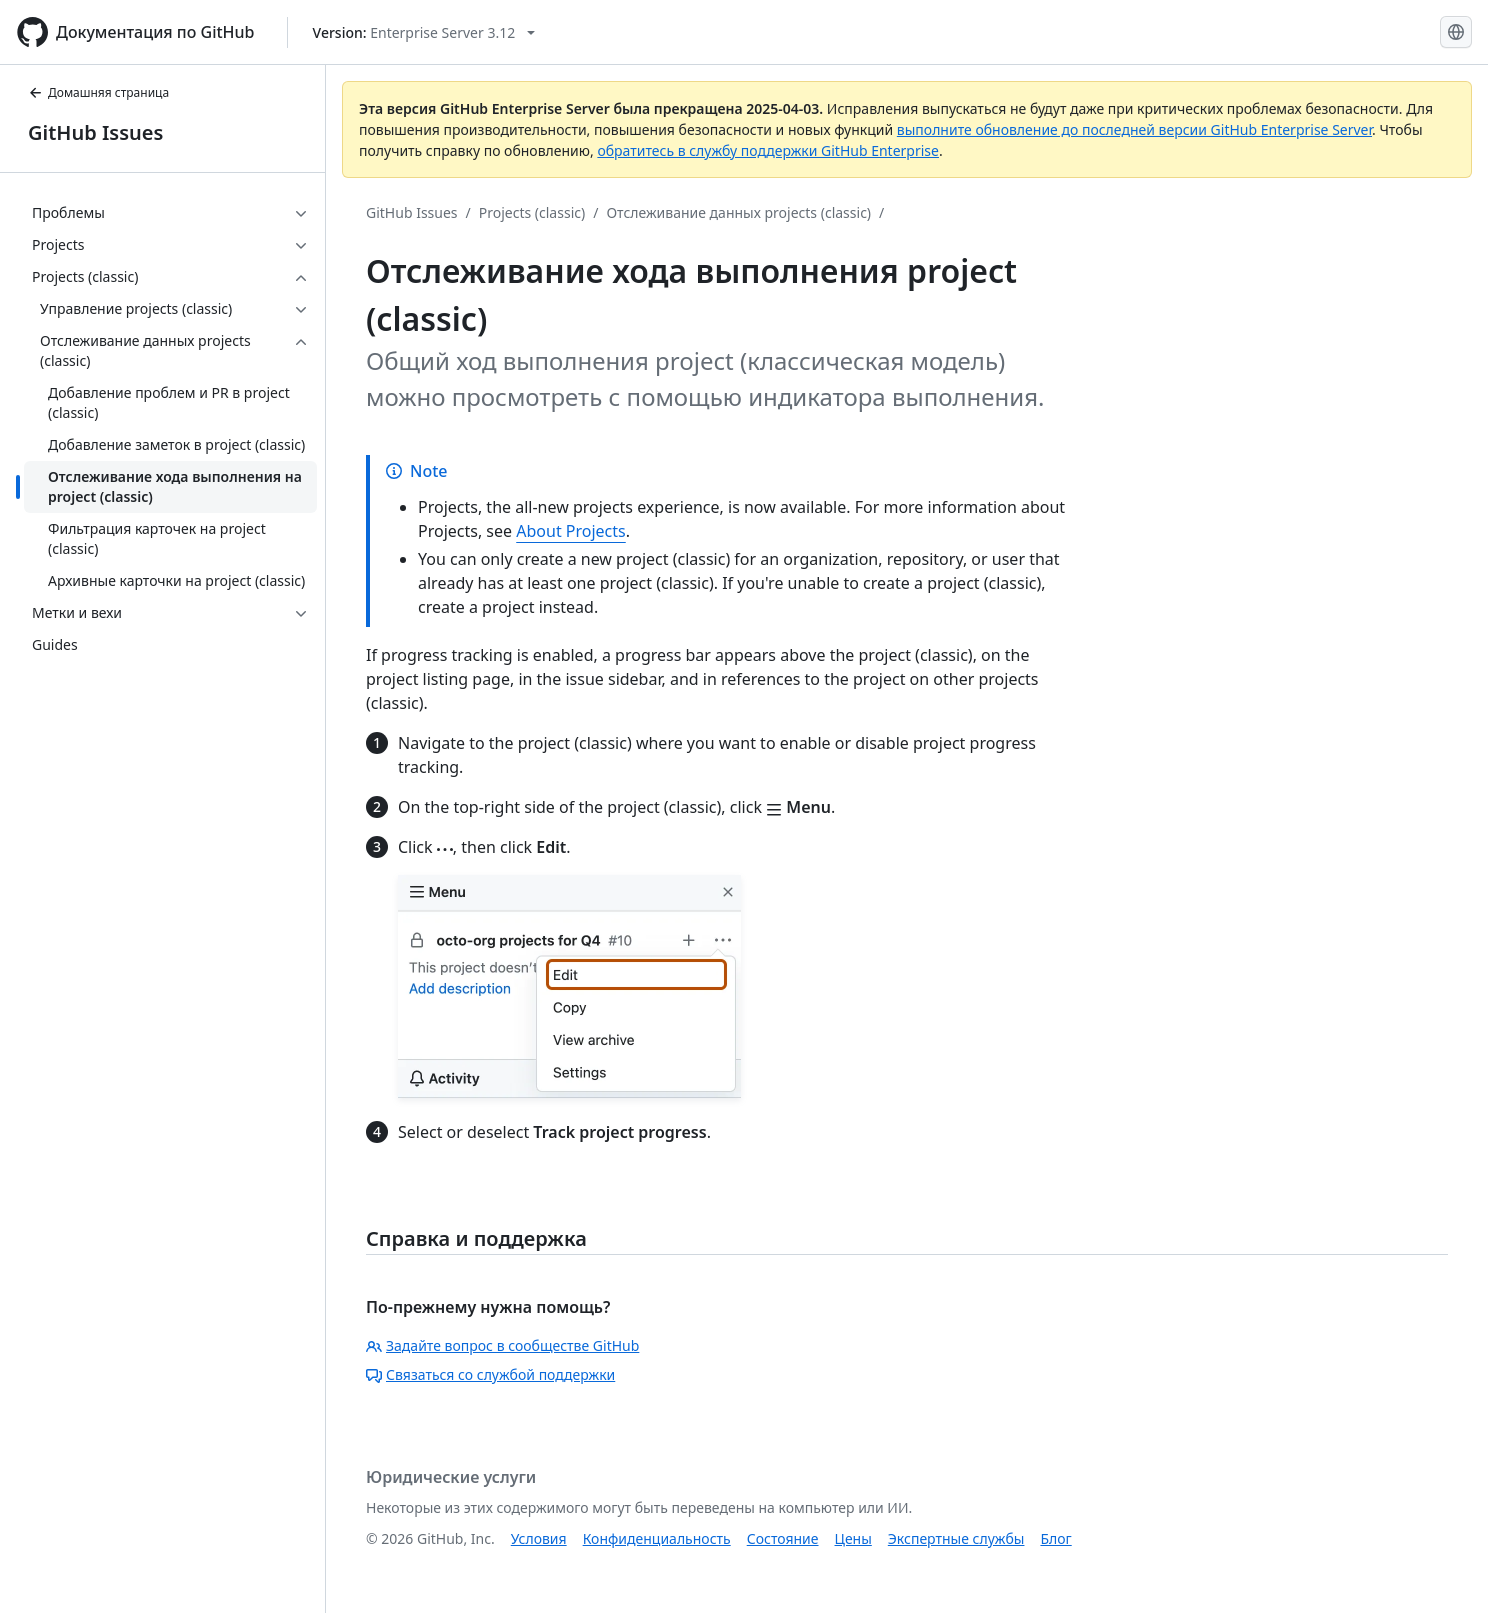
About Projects (571, 531)
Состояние (783, 1538)
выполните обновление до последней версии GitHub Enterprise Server (1134, 129)
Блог (1055, 1538)
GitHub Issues (95, 132)
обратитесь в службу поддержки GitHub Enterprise (768, 150)
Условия (539, 1538)
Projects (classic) (532, 212)
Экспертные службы (956, 1538)
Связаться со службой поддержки (490, 1374)
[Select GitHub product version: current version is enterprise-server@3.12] (424, 32)
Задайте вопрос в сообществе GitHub (502, 1345)
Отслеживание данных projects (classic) (738, 212)
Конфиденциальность (657, 1538)
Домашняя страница (98, 92)
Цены (853, 1538)
